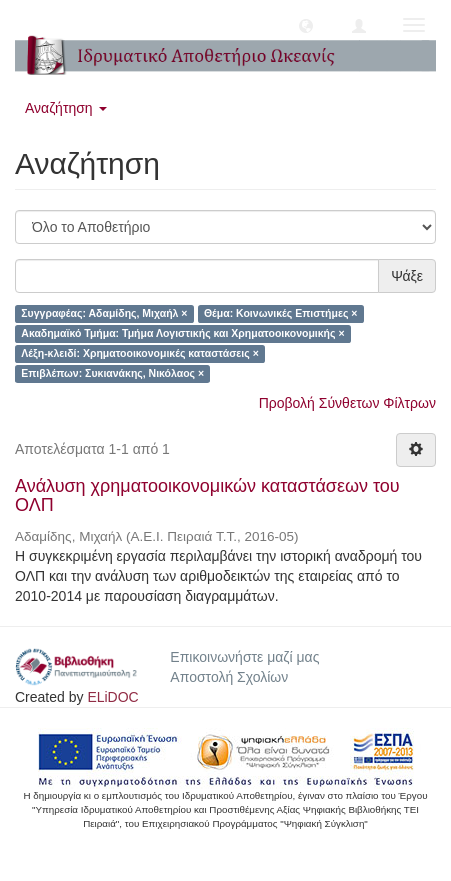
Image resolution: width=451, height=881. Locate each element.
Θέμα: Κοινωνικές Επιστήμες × (280, 314)
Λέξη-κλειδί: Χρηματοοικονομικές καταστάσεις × (139, 354)
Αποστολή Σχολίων (229, 677)
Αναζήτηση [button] (66, 108)
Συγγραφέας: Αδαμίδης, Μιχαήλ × (104, 314)
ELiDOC (112, 697)
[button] (306, 25)
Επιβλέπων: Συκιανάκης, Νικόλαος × (112, 374)
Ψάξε (407, 276)
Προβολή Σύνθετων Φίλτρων (347, 403)
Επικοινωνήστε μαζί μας (244, 657)
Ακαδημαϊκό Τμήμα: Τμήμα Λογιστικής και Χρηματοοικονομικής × (182, 334)
